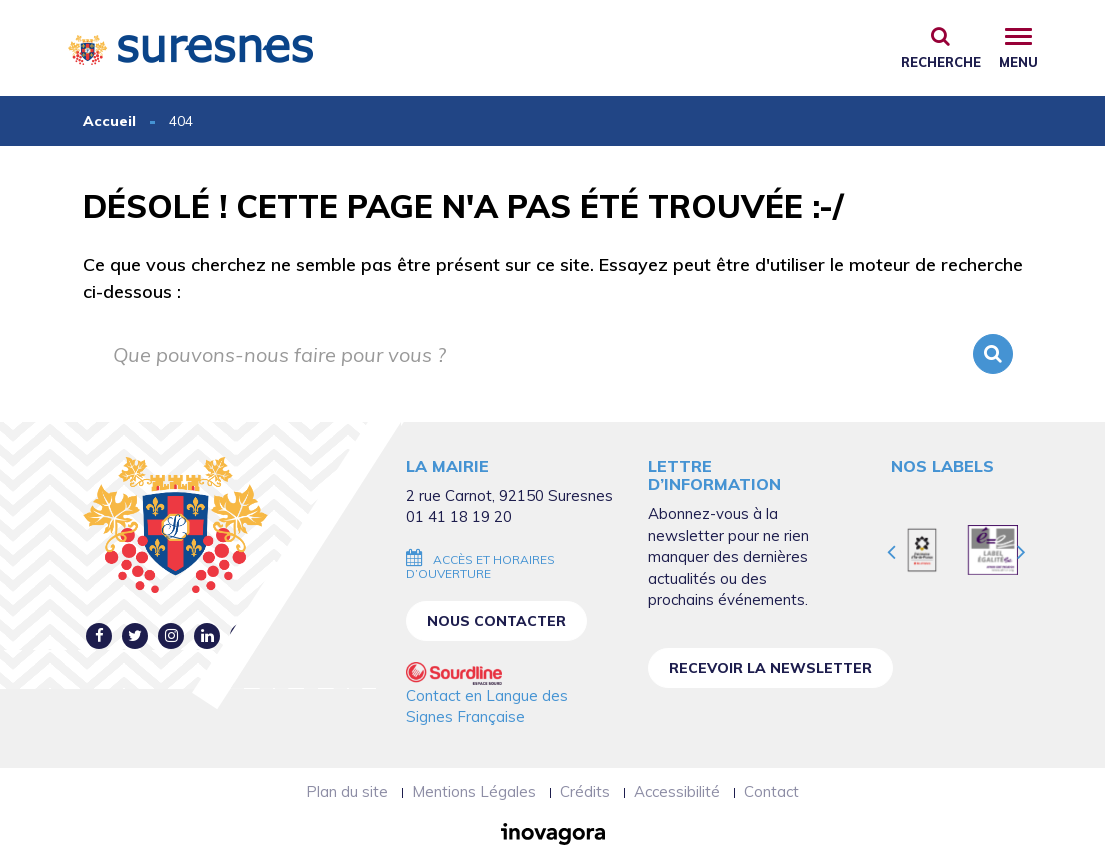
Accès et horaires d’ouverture (480, 566)
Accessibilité (677, 791)
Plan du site (347, 791)
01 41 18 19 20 (459, 516)
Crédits (585, 791)
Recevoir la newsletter (770, 668)
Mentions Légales (474, 791)
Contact (771, 791)
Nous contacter (496, 621)
